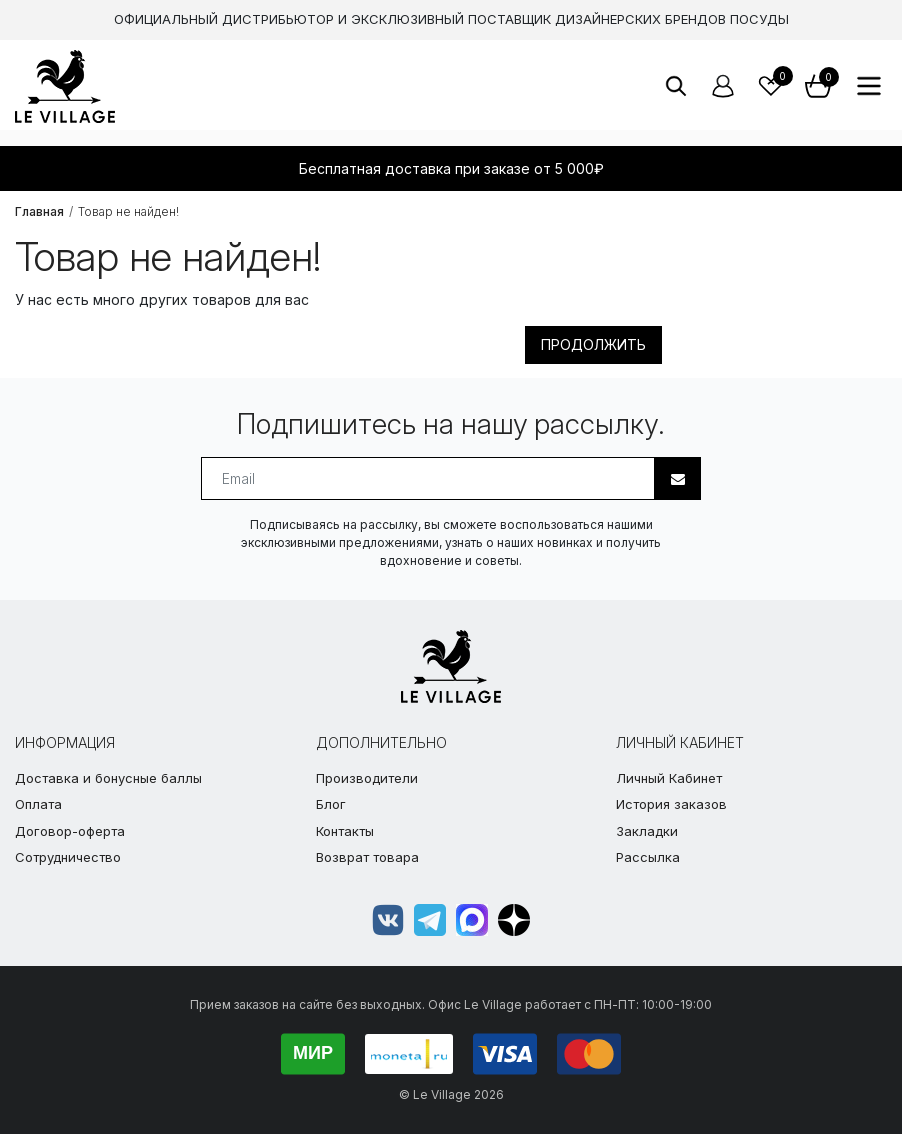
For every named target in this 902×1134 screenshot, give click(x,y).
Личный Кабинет (669, 778)
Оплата (38, 804)
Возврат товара (367, 857)
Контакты (345, 831)
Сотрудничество (68, 857)
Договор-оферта (70, 831)
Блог (331, 804)
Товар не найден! (128, 211)
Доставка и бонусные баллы (108, 778)
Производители (367, 778)
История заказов (671, 804)
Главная (39, 211)
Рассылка (648, 857)
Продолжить (593, 344)
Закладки (647, 831)
